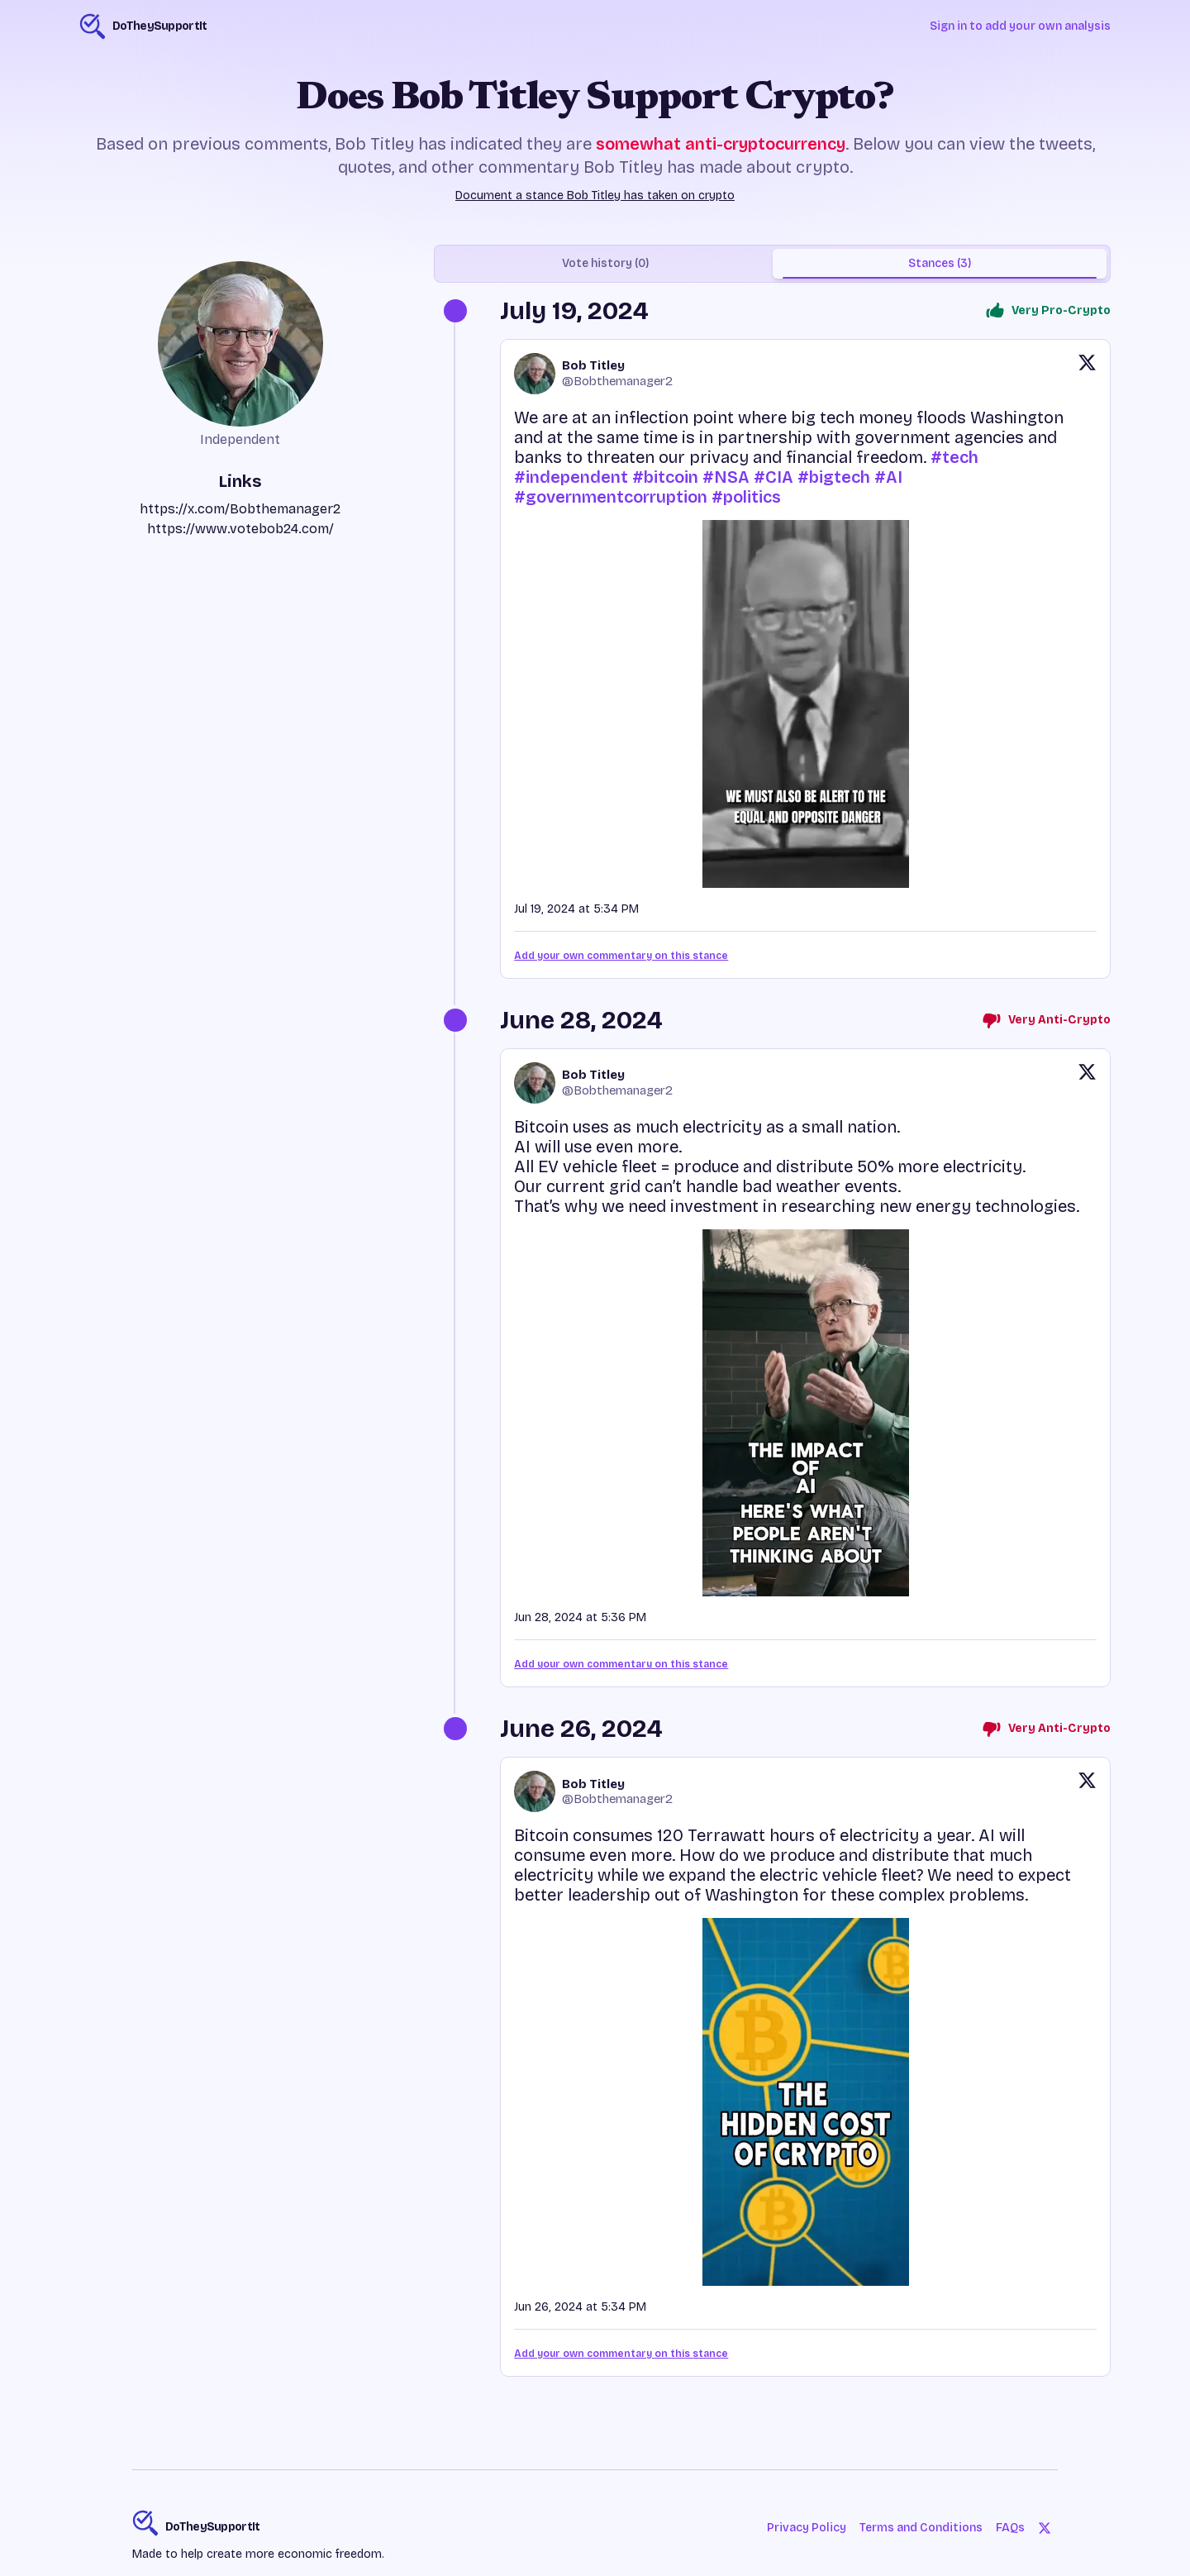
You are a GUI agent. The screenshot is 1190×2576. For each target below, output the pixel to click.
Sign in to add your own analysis (1020, 26)
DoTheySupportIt (212, 2527)
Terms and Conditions (921, 2528)
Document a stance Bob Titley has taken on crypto (595, 195)
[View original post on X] (1087, 373)
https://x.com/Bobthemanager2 (240, 509)
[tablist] (772, 264)
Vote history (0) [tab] (605, 263)
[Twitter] (1044, 2528)
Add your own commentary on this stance (621, 955)
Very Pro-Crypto (1048, 311)
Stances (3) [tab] (939, 263)
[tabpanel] (772, 1349)
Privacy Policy (806, 2528)
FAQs (1010, 2528)
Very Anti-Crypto (1046, 1020)
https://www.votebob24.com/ (240, 529)
